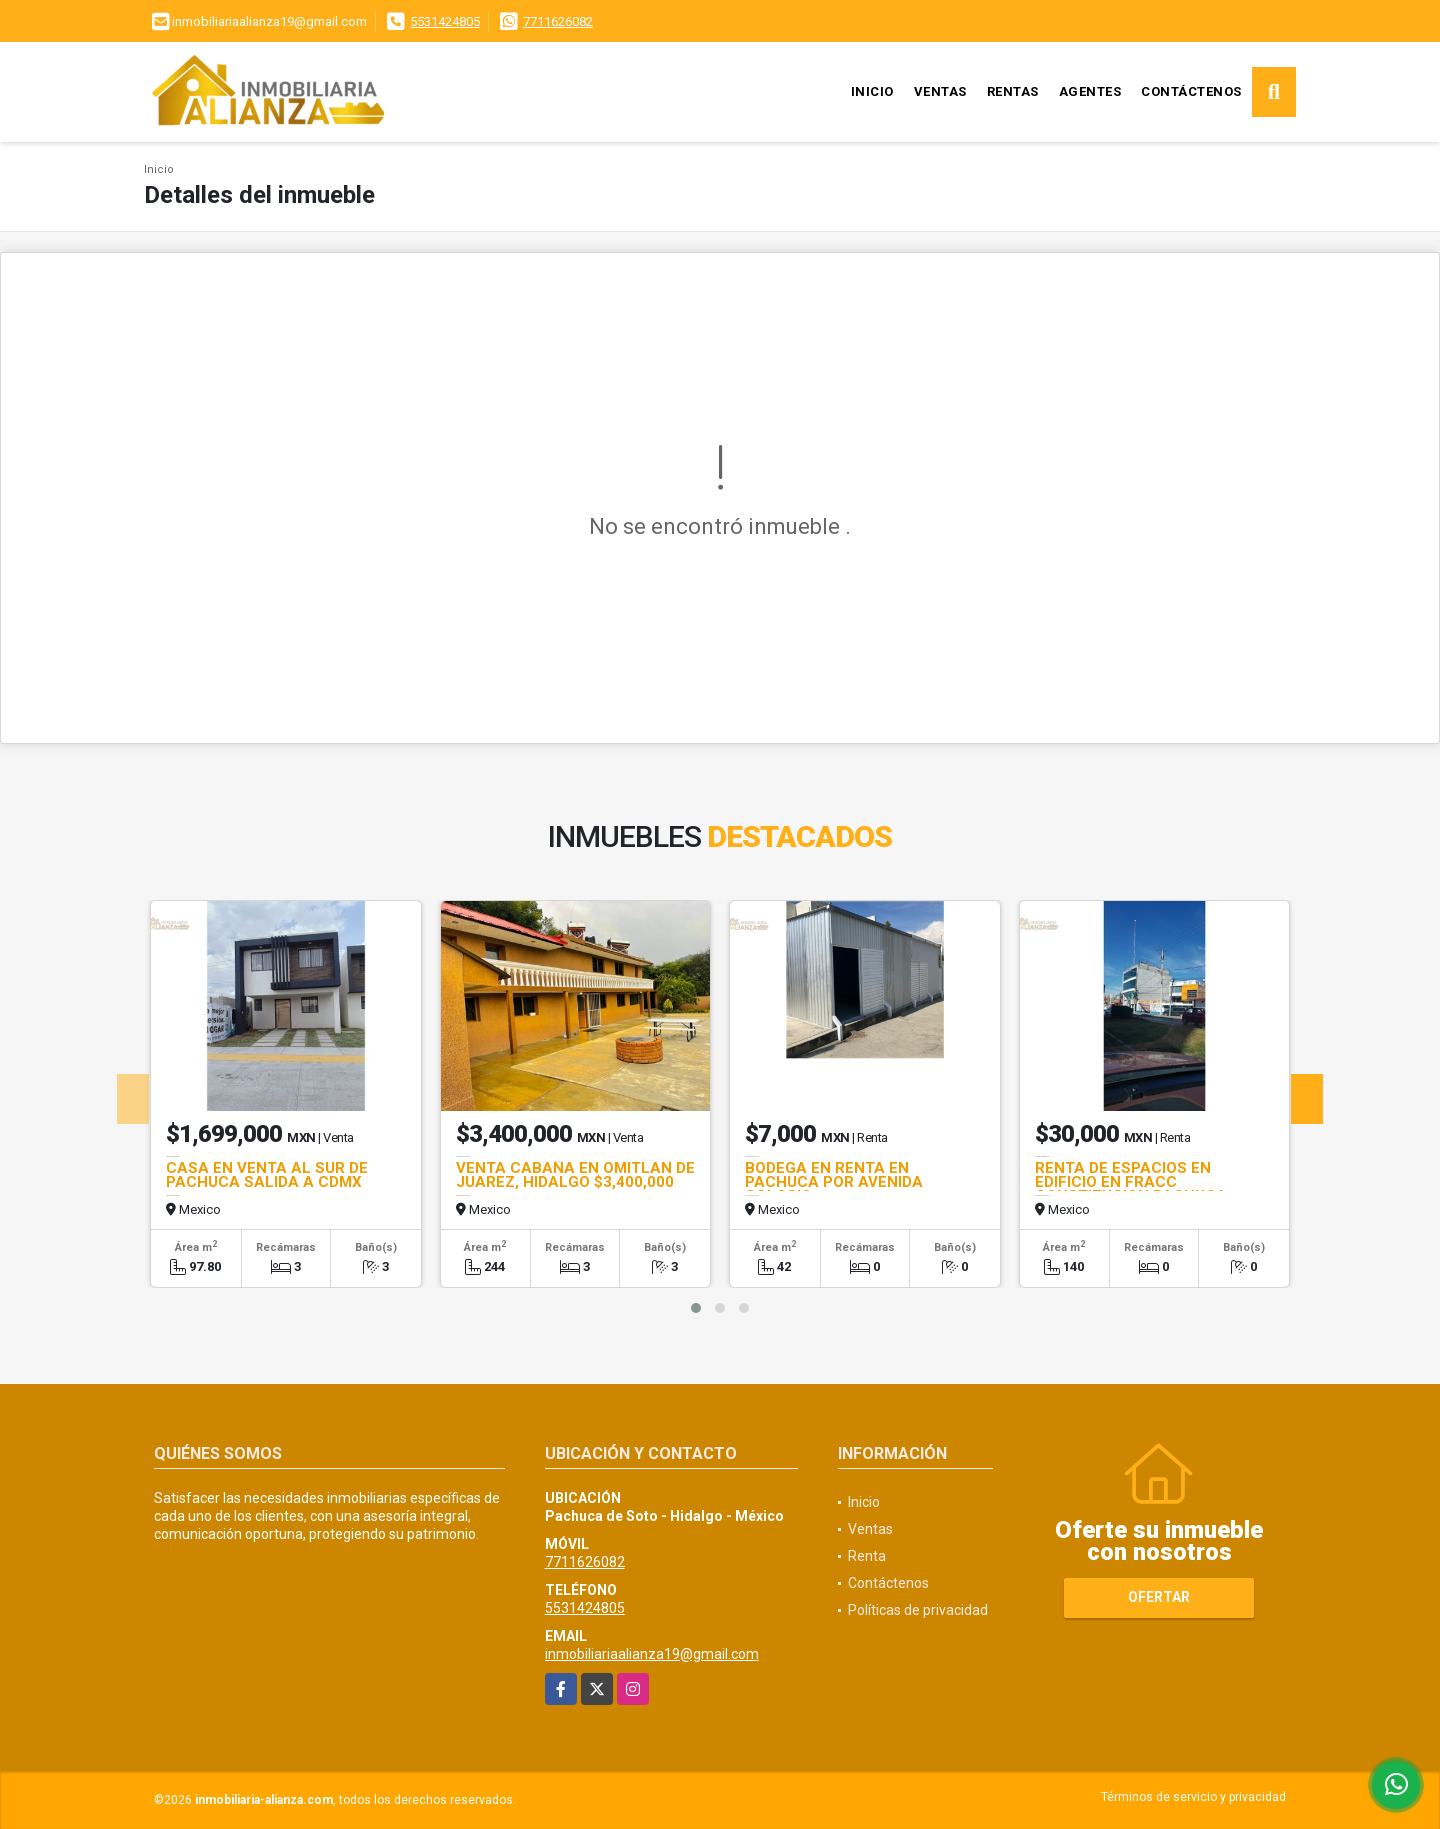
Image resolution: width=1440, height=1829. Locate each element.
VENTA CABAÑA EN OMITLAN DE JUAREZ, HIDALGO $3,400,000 (575, 1175)
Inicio (872, 91)
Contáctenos (1191, 91)
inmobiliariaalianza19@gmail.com (652, 1654)
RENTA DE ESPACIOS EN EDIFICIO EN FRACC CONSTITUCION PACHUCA (1131, 1182)
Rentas (1013, 91)
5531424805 (445, 21)
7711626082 (558, 21)
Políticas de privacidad (918, 1610)
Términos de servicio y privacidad (1193, 1797)
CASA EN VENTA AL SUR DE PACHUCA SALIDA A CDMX (267, 1175)
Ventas (940, 91)
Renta (867, 1556)
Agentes (1090, 91)
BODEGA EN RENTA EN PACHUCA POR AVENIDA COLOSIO (834, 1182)
